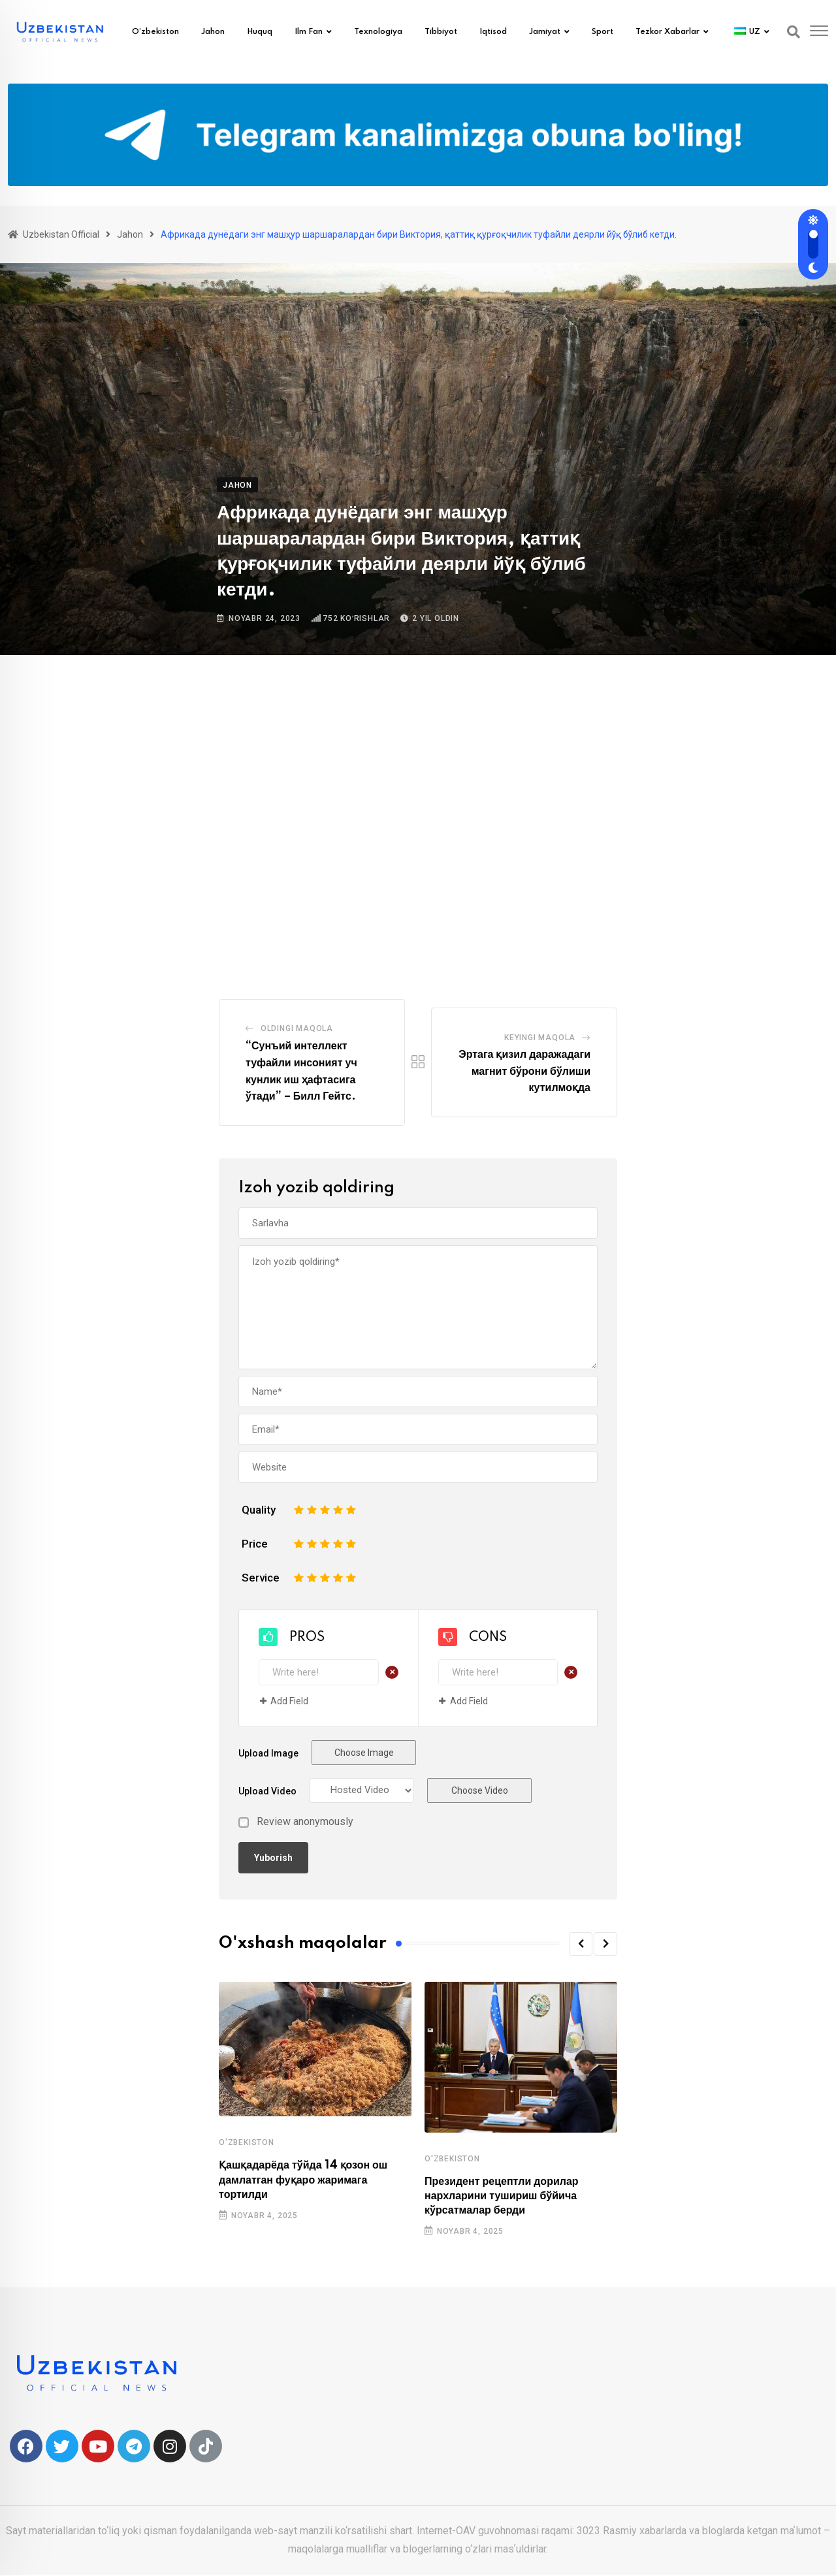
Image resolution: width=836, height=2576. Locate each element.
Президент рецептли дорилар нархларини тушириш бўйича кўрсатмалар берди (502, 2196)
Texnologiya (378, 32)
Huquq (259, 32)
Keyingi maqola (539, 1037)
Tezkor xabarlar (667, 32)
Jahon (213, 32)
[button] (580, 1944)
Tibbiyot (441, 32)
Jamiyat (544, 32)
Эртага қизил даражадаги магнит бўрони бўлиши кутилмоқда (524, 1071)
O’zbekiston (155, 32)
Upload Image (268, 1753)
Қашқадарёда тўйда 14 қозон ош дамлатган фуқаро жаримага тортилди (303, 2180)
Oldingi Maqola (297, 1028)
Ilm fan (309, 32)
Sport (602, 32)
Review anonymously (305, 1822)
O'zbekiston (246, 2142)
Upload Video (267, 1791)
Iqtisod (493, 32)
